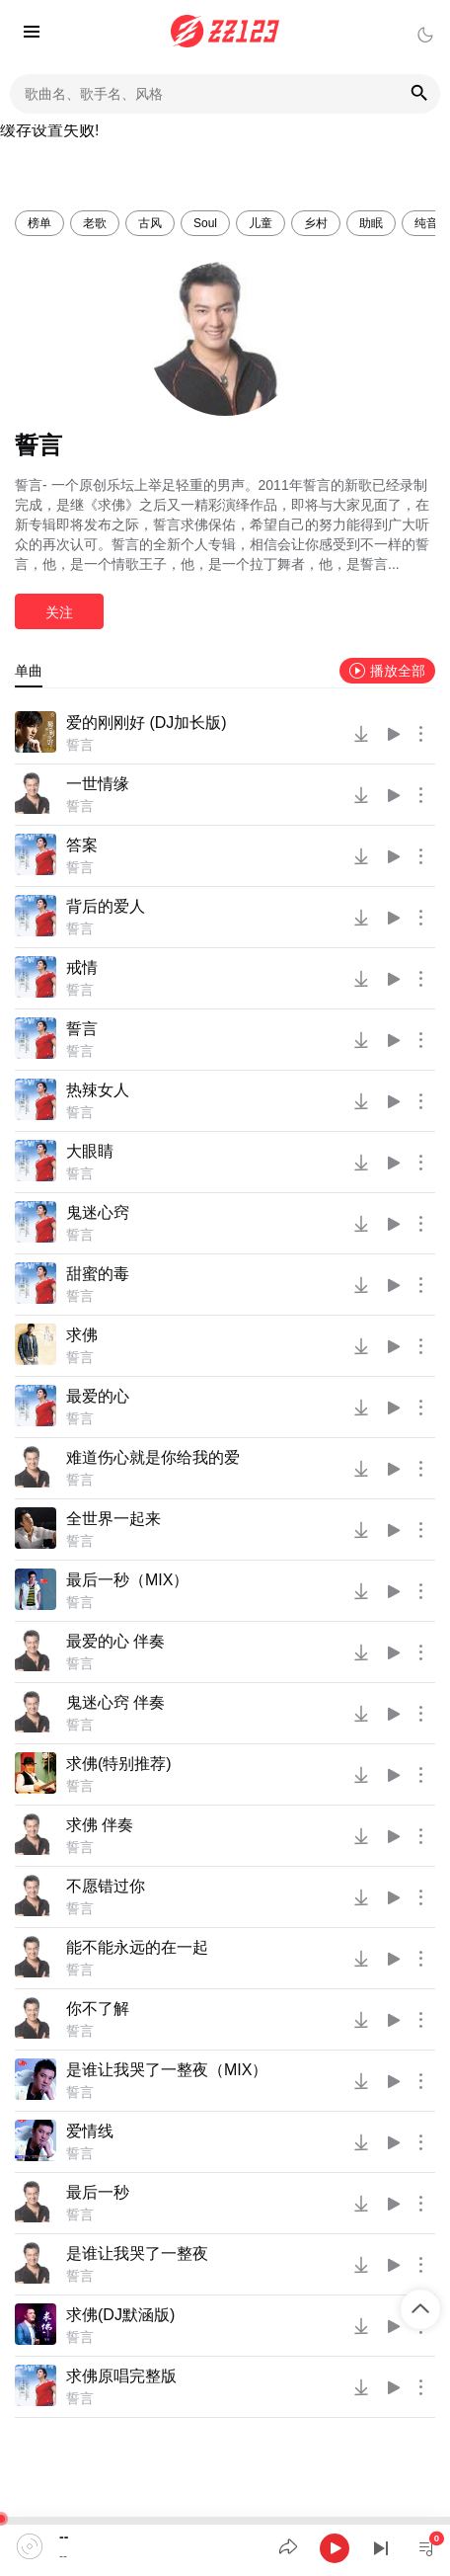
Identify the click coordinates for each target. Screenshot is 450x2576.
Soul (205, 223)
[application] (225, 2546)
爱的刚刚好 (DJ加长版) (146, 722)
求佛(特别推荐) (119, 1763)
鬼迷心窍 (97, 1212)
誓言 (80, 745)
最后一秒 (97, 2192)
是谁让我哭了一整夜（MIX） (166, 2069)
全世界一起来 (113, 1518)
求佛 (82, 1335)
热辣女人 (97, 1090)
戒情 (82, 967)
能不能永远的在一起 (137, 1947)
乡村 (316, 223)
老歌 (95, 223)
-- (63, 2536)
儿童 (260, 223)
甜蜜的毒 (97, 1273)
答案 (82, 845)
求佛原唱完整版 (121, 2376)
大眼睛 (89, 1151)
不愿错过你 (105, 1886)
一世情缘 (97, 783)
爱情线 (89, 2131)
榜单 (39, 223)
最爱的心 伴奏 (115, 1641)
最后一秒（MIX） (127, 1579)
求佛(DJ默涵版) (120, 2314)
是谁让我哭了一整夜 (137, 2253)
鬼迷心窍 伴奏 (115, 1702)
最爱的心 (97, 1396)
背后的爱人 (105, 906)
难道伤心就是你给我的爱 (153, 1457)
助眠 (371, 223)
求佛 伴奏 (99, 1824)
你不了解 (97, 2008)
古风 (150, 223)
